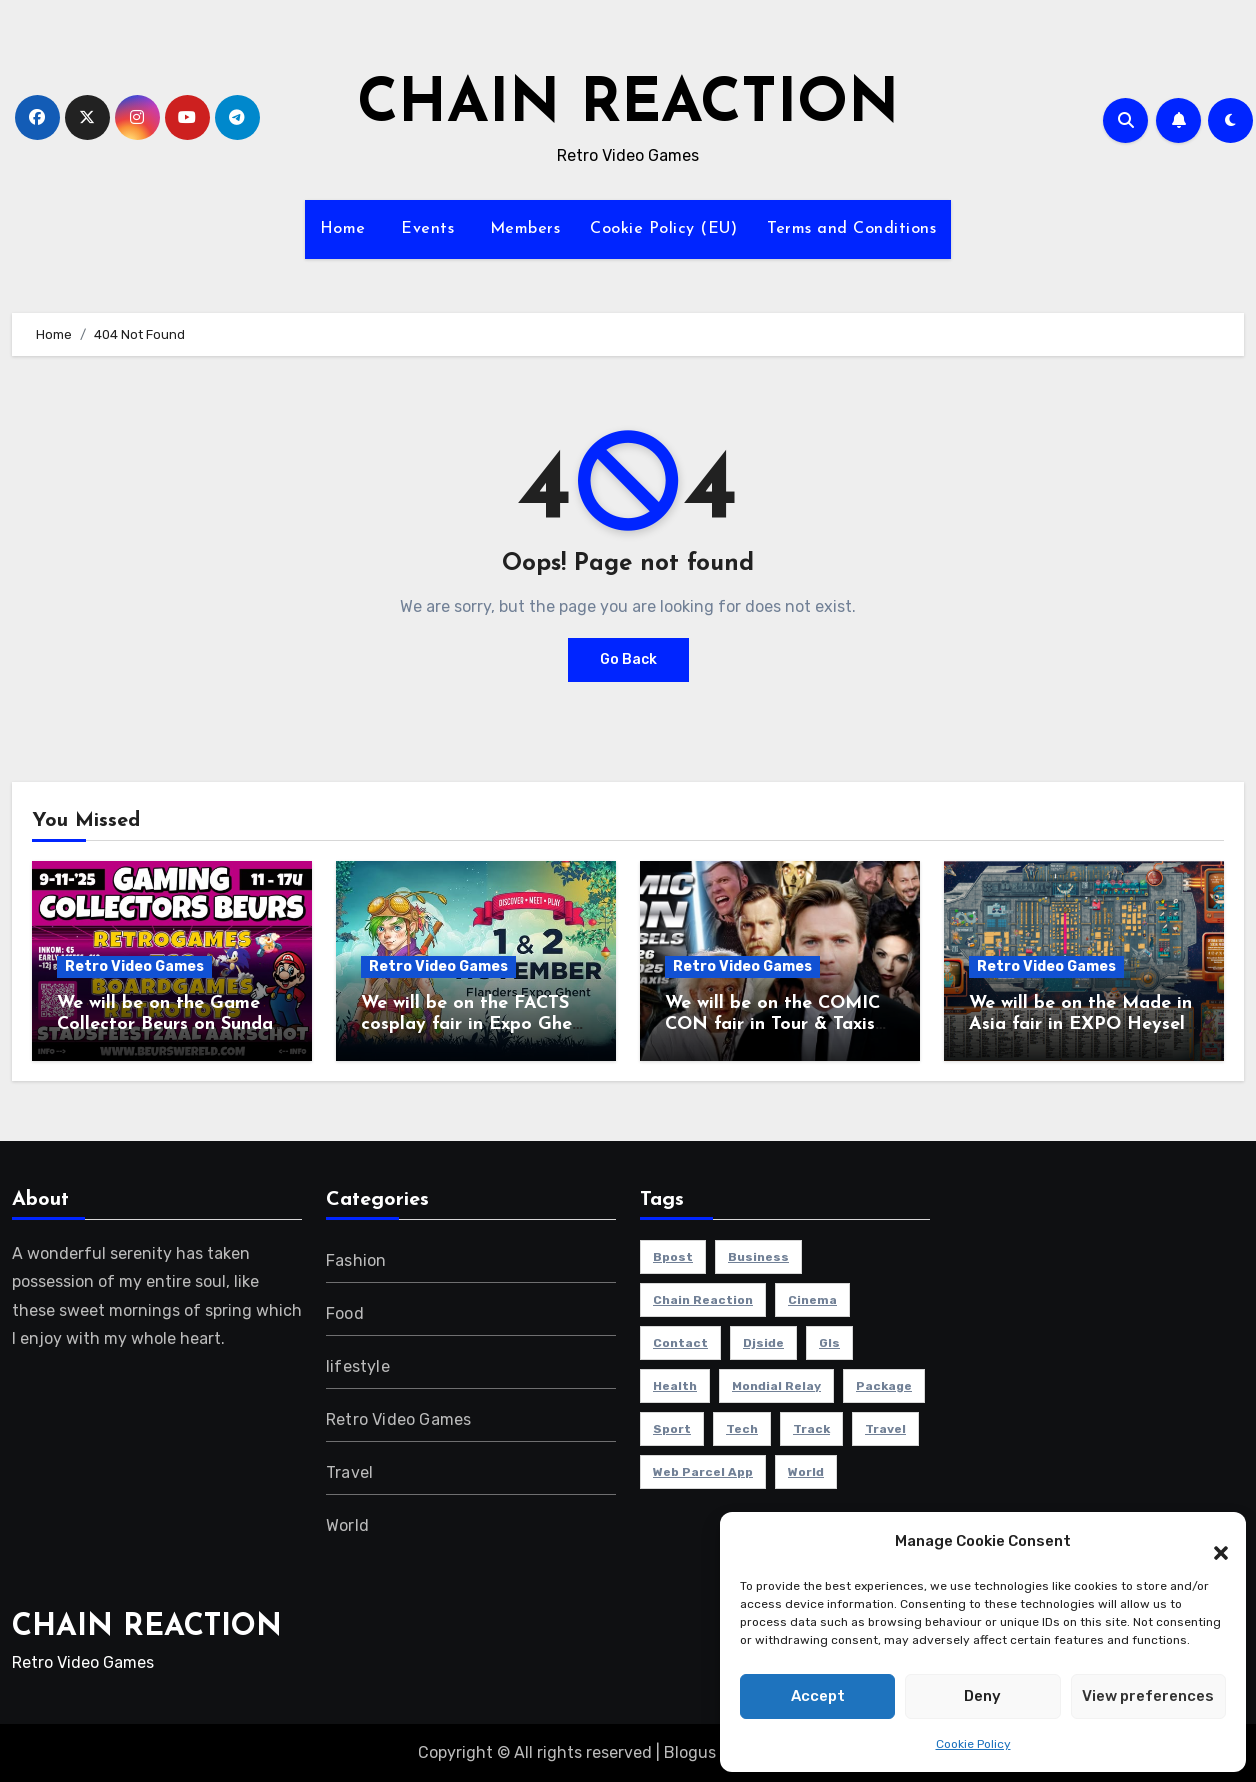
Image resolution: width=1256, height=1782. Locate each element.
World (347, 1525)
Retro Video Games (134, 966)
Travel (349, 1472)
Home (343, 229)
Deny (982, 1696)
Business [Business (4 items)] (758, 1257)
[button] (1211, 1542)
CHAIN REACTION (628, 106)
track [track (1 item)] (811, 1429)
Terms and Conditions (851, 229)
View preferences (1148, 1696)
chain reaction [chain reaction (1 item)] (703, 1300)
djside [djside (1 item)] (763, 1343)
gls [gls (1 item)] (829, 1343)
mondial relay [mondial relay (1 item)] (776, 1386)
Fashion (356, 1260)
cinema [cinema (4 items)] (812, 1300)
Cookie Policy (973, 1744)
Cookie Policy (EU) (663, 229)
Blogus (690, 1752)
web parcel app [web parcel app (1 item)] (703, 1472)
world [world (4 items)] (806, 1472)
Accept (818, 1696)
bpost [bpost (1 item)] (673, 1257)
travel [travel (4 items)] (885, 1429)
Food (345, 1313)
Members (522, 229)
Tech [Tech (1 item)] (742, 1429)
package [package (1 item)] (884, 1386)
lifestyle (358, 1366)
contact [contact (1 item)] (680, 1343)
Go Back (628, 659)
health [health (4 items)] (675, 1386)
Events (425, 229)
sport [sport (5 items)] (672, 1429)
